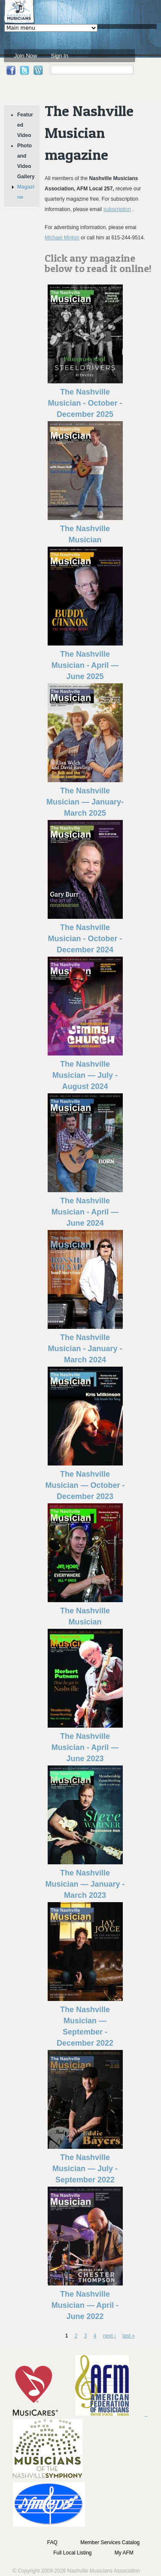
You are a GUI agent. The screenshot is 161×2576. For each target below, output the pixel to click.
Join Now (25, 55)
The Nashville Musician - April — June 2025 (85, 665)
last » (128, 2336)
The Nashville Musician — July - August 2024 (85, 1075)
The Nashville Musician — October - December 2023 (85, 1485)
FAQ (52, 2542)
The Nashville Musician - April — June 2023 (85, 1747)
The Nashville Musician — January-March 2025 (85, 801)
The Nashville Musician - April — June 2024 (85, 1211)
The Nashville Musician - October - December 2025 (85, 403)
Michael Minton (62, 238)
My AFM (124, 2553)
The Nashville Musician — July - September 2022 (85, 2168)
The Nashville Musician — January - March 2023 (85, 1884)
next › (109, 2336)
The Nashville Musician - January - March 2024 (85, 1348)
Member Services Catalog (110, 2542)
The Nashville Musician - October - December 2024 (85, 938)
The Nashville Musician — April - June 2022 (85, 2305)
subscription (117, 209)
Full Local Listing (72, 2553)
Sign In (59, 55)
